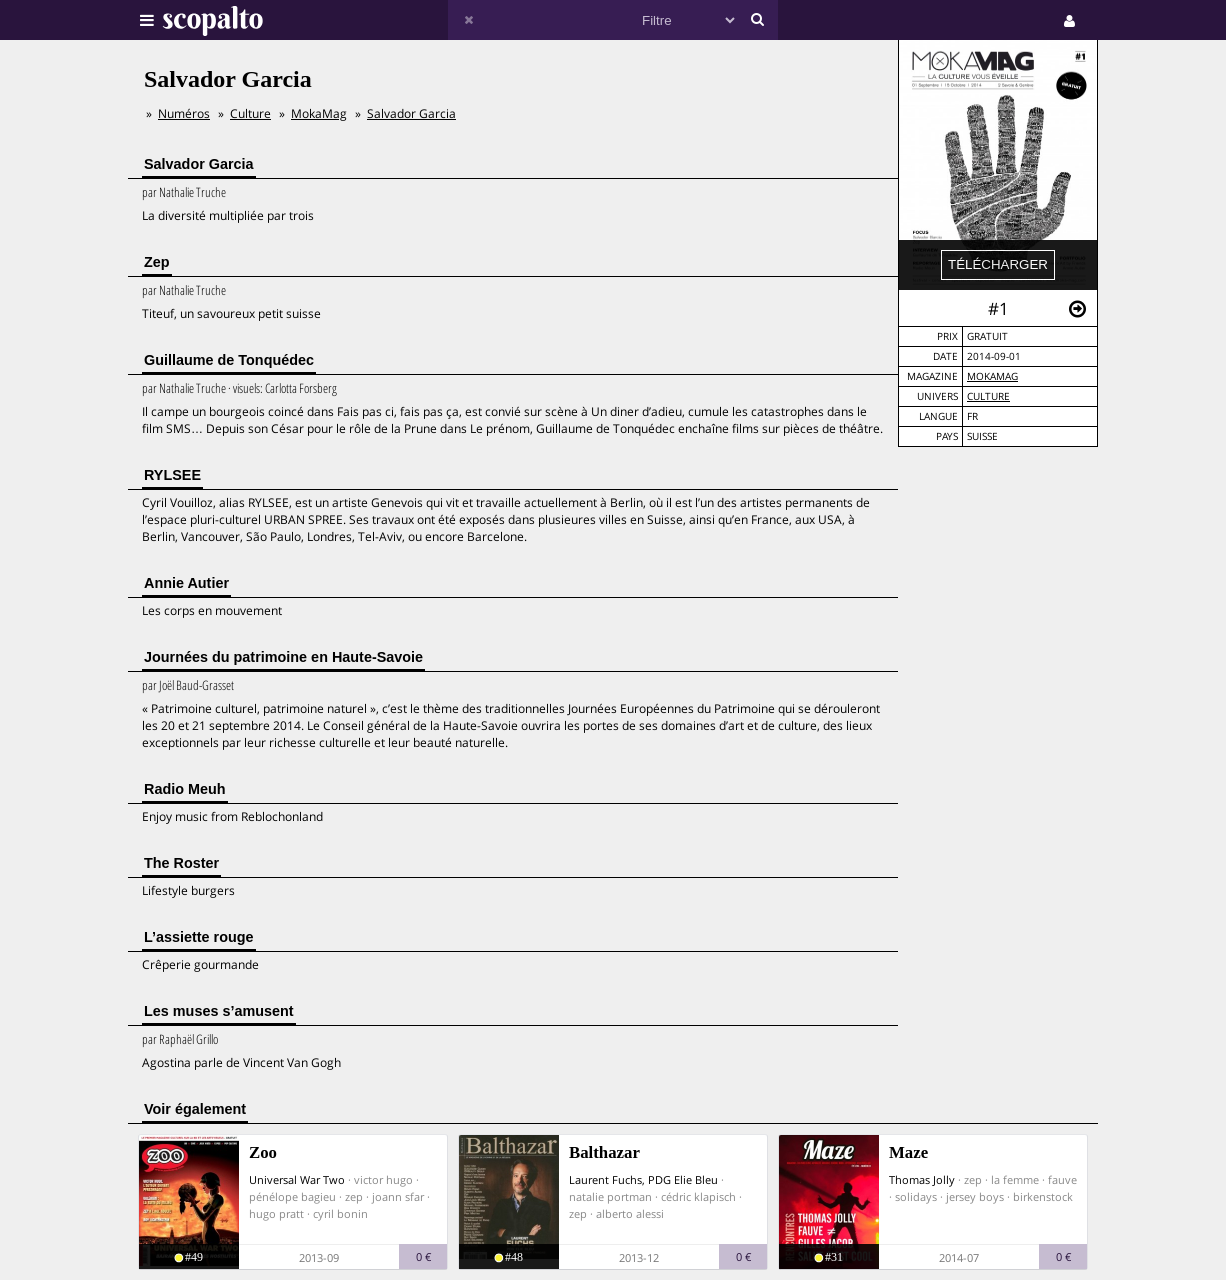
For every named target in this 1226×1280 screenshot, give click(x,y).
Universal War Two (297, 1179)
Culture (988, 396)
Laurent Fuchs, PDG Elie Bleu (643, 1179)
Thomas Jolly (922, 1179)
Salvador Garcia (411, 113)
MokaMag (992, 376)
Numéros (184, 113)
